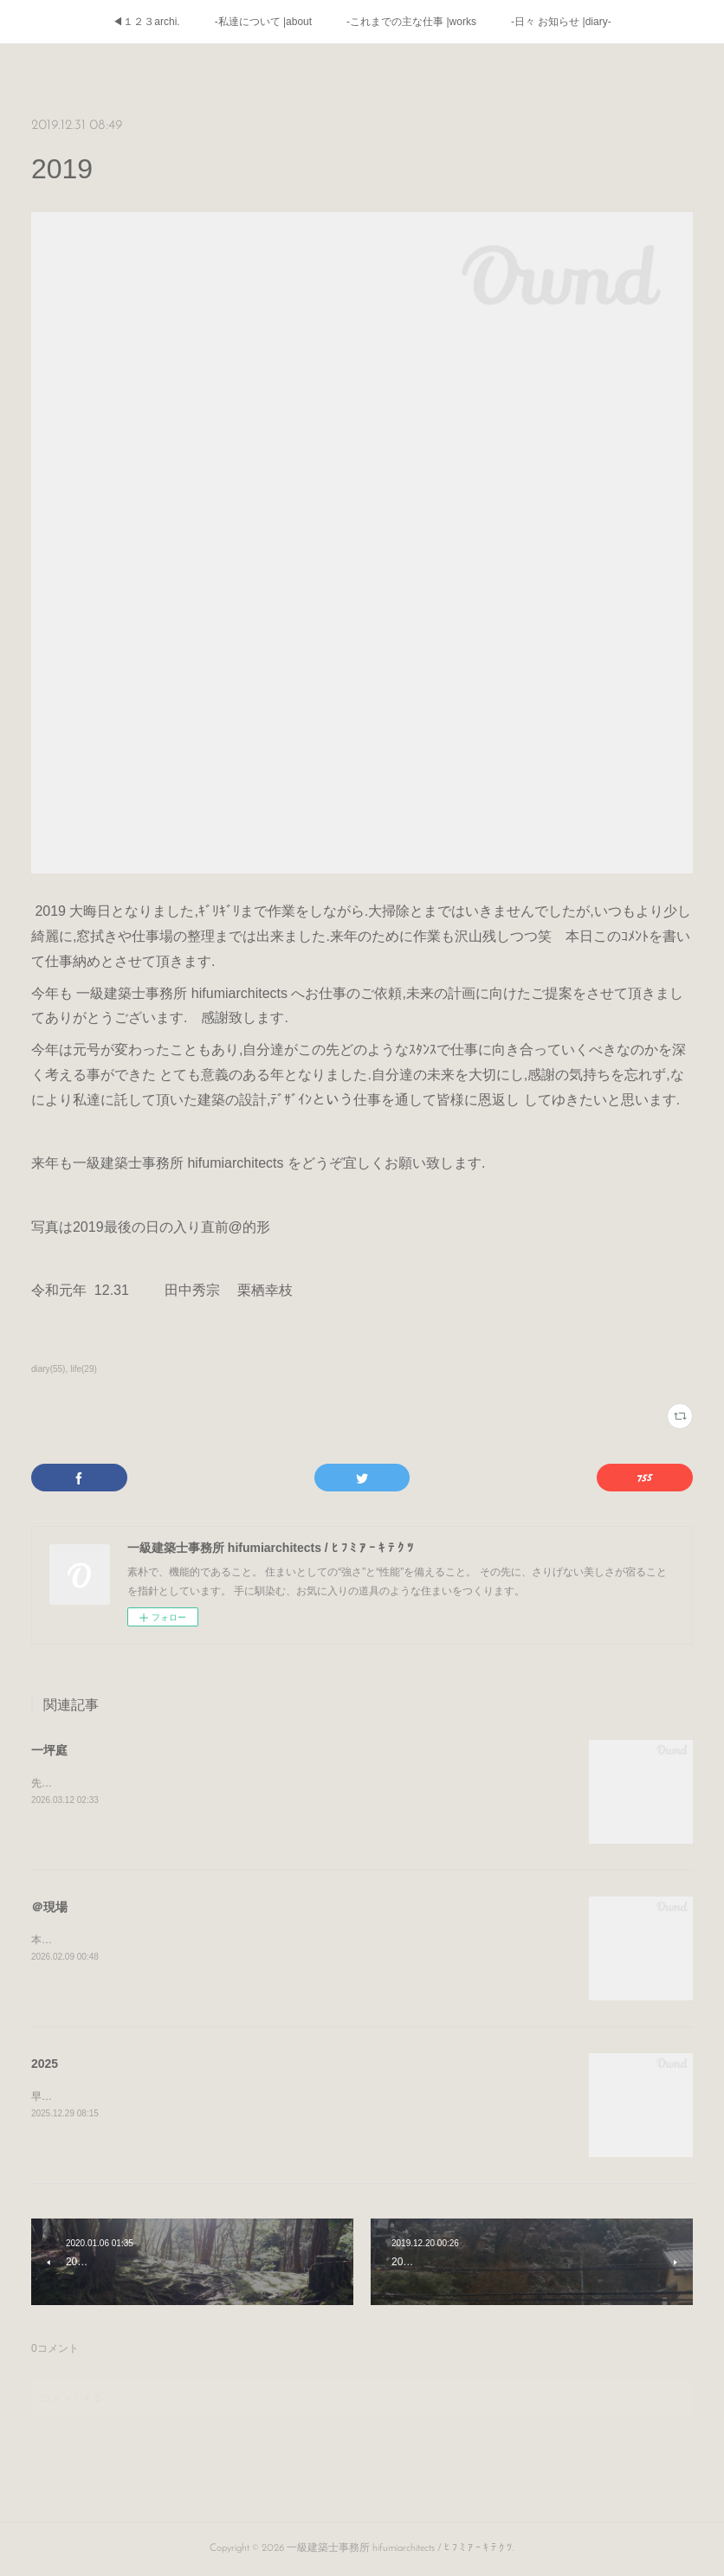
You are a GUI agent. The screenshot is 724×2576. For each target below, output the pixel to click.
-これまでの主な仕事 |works (411, 22)
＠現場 (49, 1907)
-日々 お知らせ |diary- (561, 22)
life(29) (83, 1369)
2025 (44, 2063)
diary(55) (48, 1369)
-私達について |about (263, 22)
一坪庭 (49, 1750)
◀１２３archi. (146, 22)
